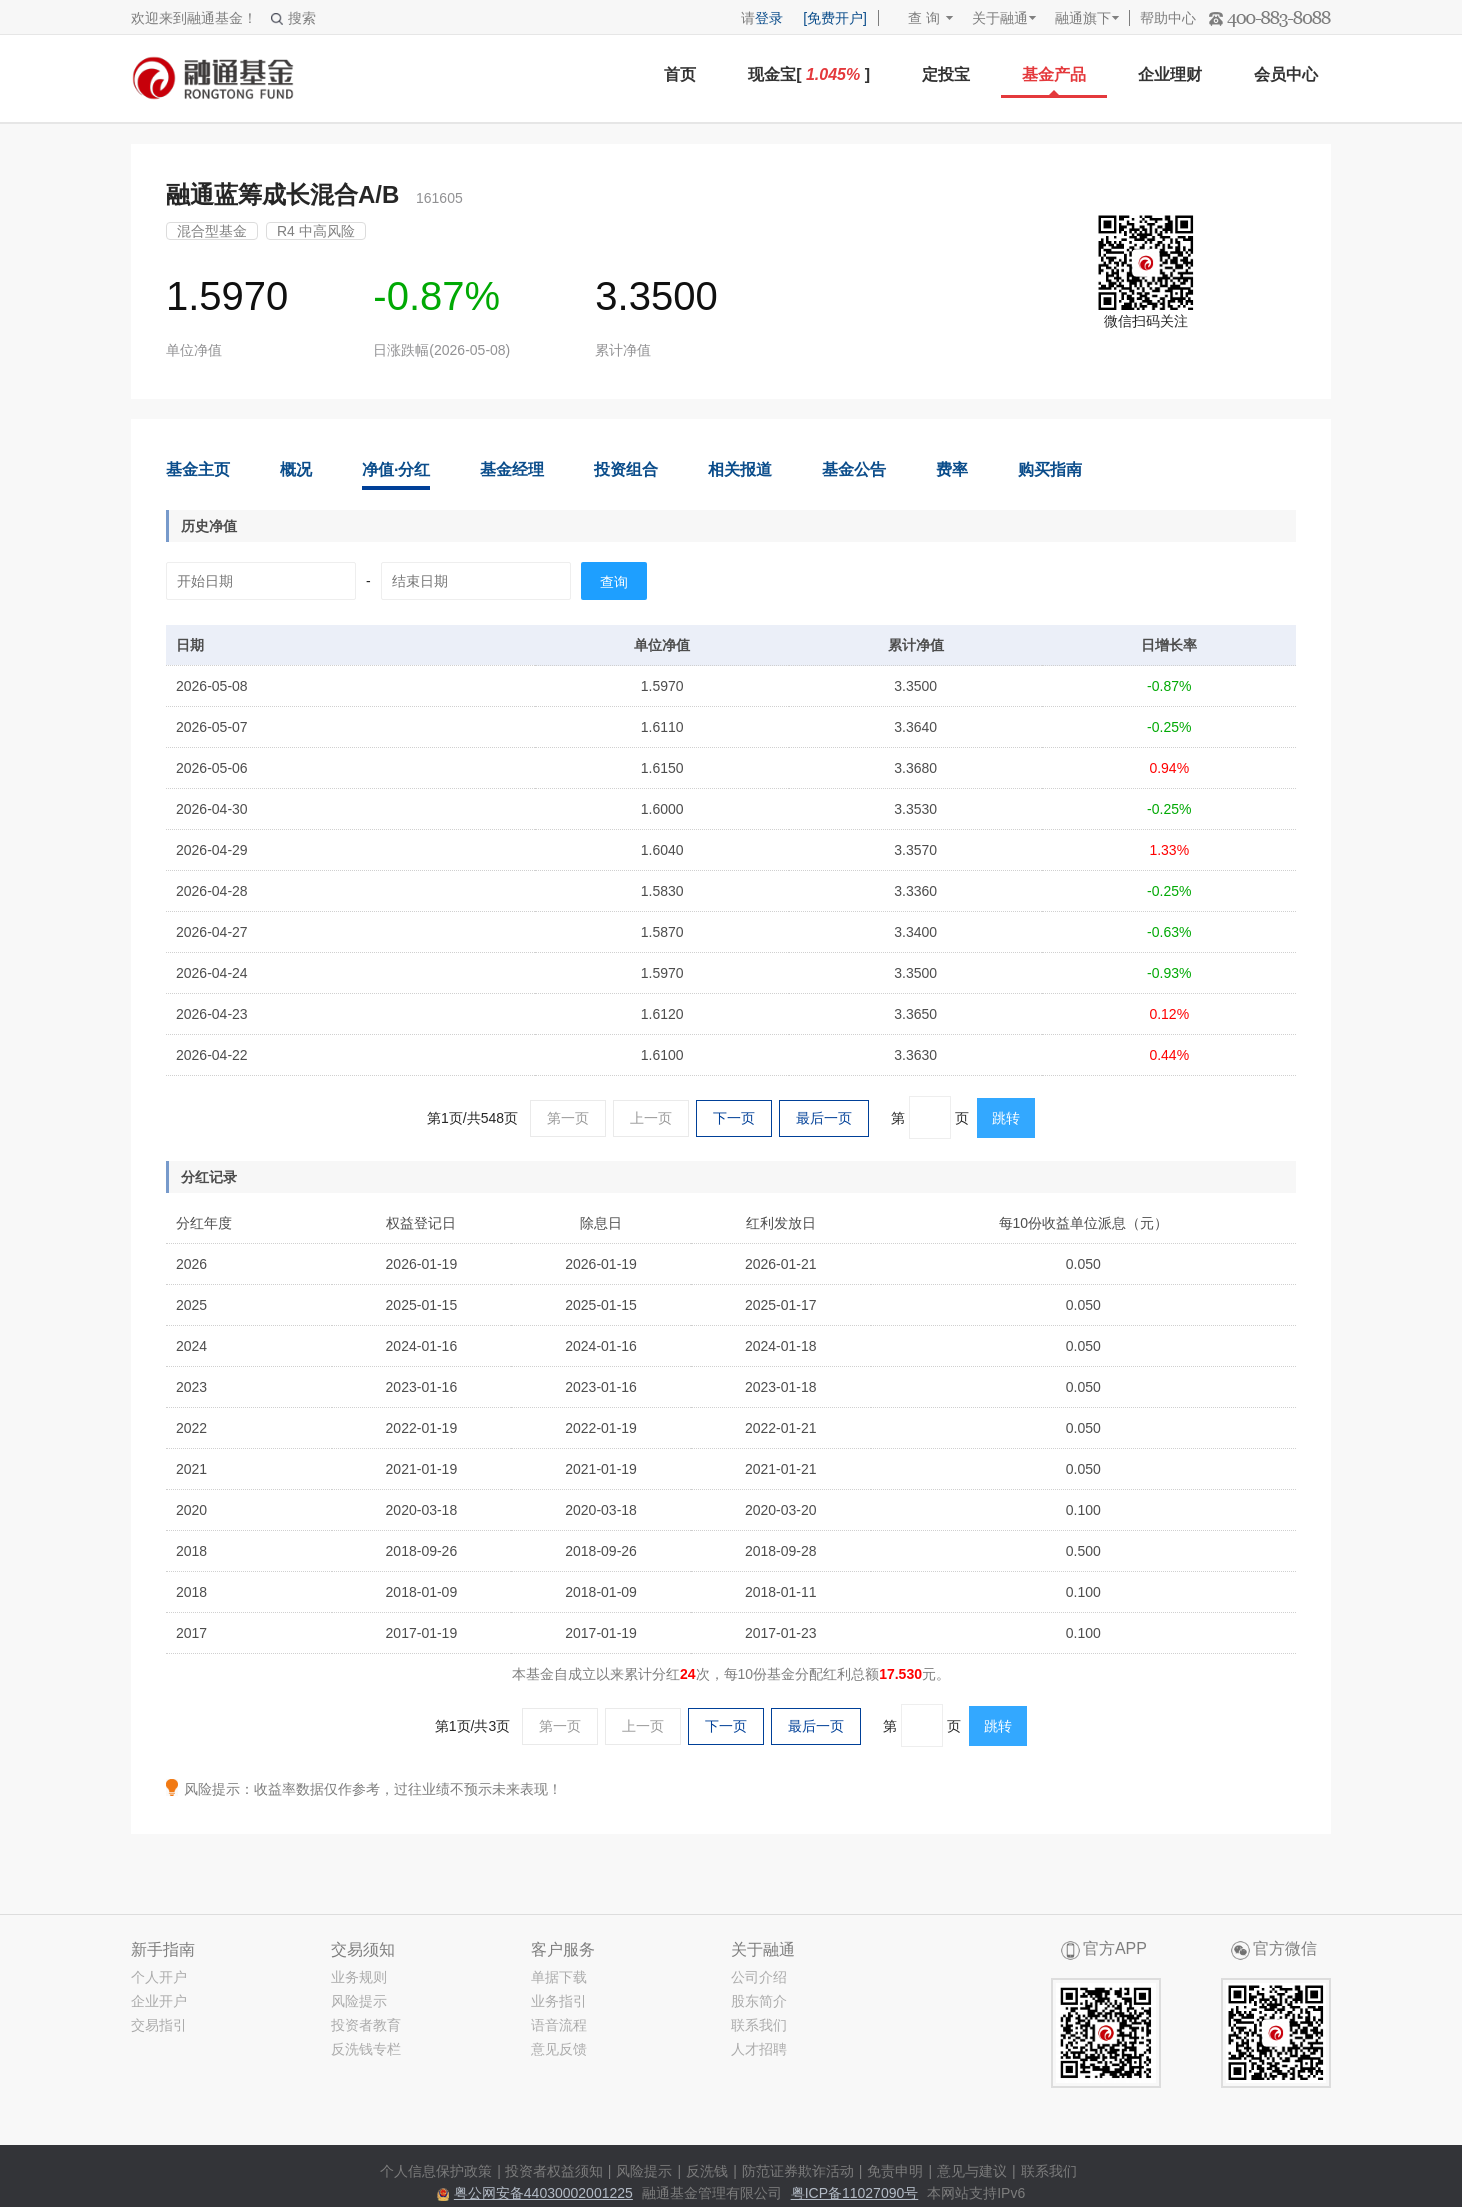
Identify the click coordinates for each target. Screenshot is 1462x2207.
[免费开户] (835, 18)
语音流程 (559, 2025)
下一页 (734, 1118)
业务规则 (359, 1977)
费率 (952, 469)
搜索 (293, 18)
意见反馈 (559, 2049)
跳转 (1006, 1118)
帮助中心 (1168, 18)
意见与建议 (972, 2171)
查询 (614, 582)
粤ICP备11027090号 (855, 2193)
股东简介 (759, 2001)
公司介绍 (759, 1977)
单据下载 (559, 1977)
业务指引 (559, 2001)
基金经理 (512, 469)
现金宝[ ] (809, 74)
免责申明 (895, 2171)
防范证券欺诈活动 (798, 2171)
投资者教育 (366, 2025)
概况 (296, 469)
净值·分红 (396, 469)
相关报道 (740, 469)
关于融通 (1000, 18)
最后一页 (824, 1118)
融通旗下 (1083, 18)
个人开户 (159, 1977)
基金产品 (1054, 74)
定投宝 (946, 74)
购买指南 (1050, 469)
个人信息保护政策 (436, 2171)
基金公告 (854, 469)
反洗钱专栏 (366, 2049)
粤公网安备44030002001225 (543, 2193)
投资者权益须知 (554, 2171)
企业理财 (1170, 74)
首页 (680, 74)
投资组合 (626, 469)
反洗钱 (707, 2171)
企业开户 (159, 2001)
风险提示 (359, 2001)
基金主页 (198, 469)
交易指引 (159, 2025)
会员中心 (1286, 74)
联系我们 (759, 2025)
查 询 (914, 18)
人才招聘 (759, 2049)
